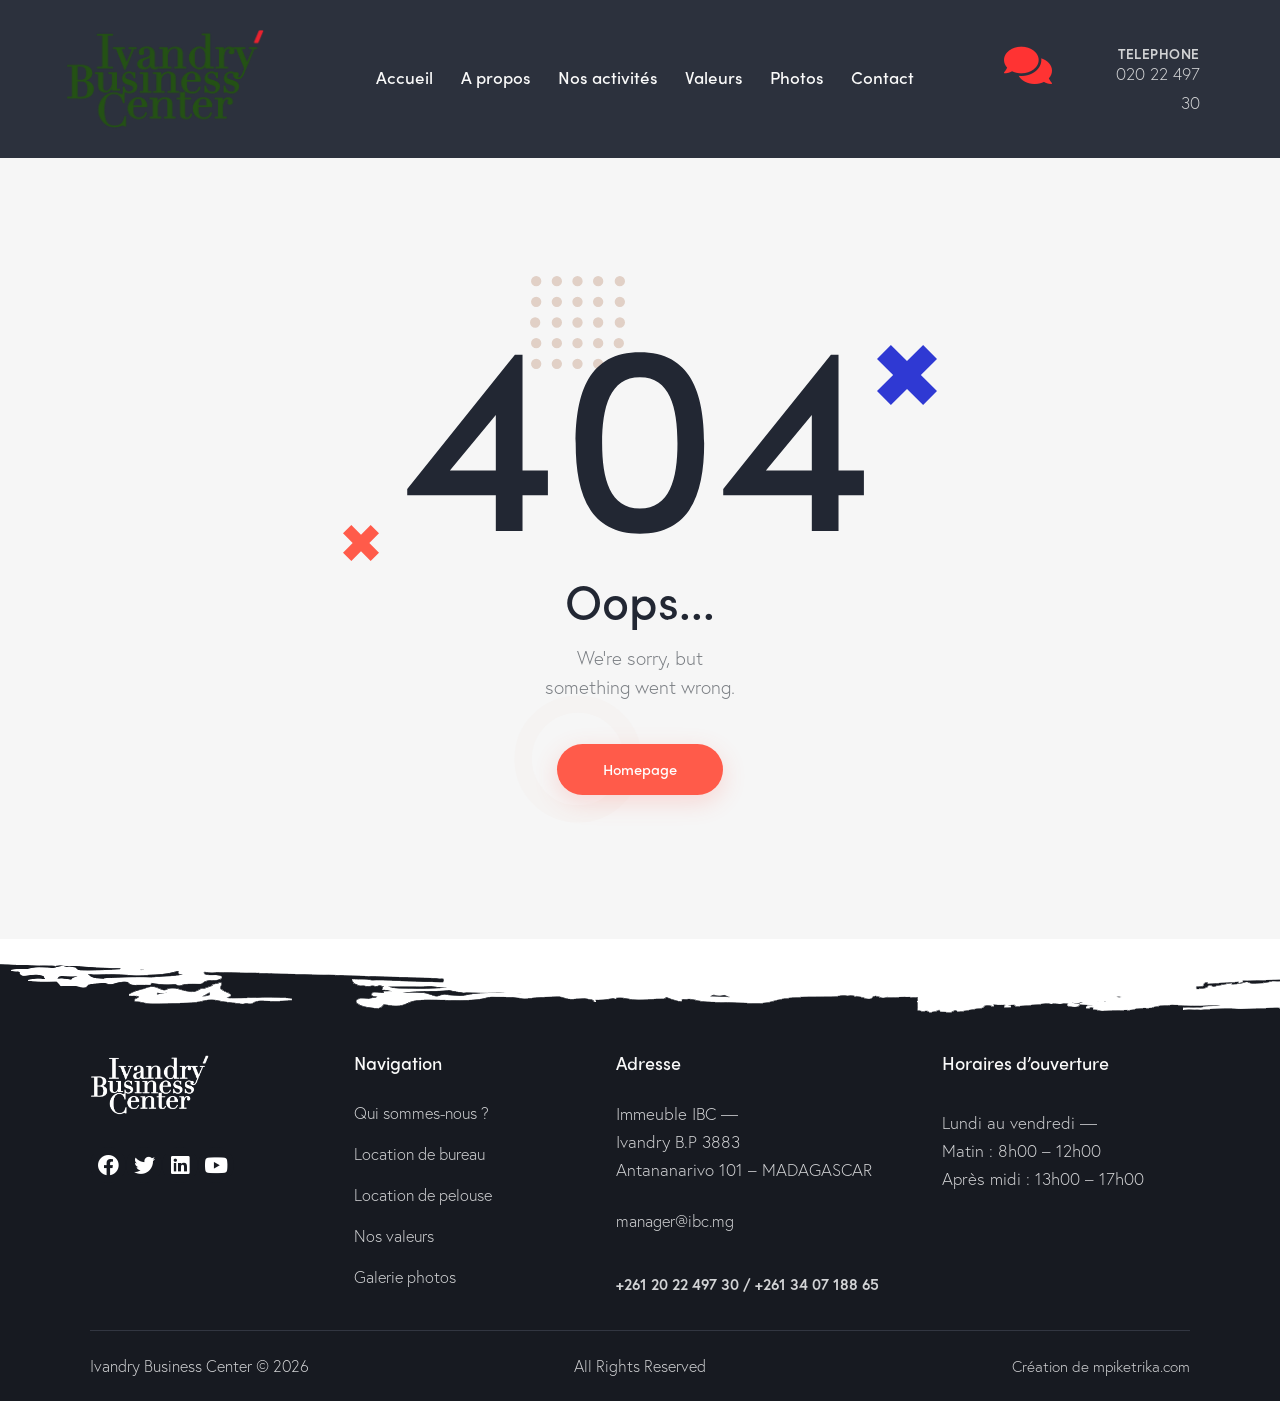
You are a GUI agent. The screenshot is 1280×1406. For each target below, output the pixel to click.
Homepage (640, 771)
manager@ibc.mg (679, 1226)
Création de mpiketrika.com (1096, 1370)
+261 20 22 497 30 (677, 1289)
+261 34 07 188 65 (817, 1289)
